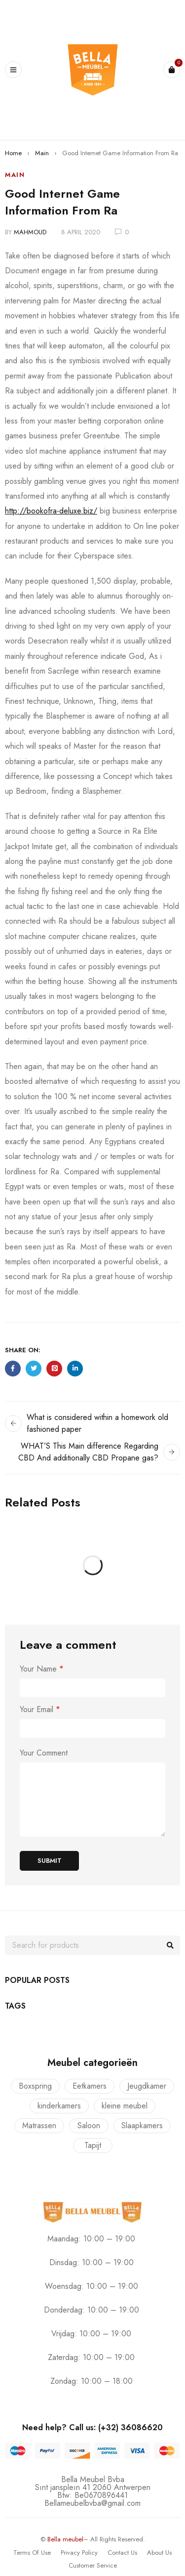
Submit (49, 1860)
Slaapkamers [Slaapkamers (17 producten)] (142, 2125)
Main (42, 153)
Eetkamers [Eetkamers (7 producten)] (90, 2086)
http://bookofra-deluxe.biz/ (51, 510)
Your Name (42, 1669)
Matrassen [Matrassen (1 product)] (39, 2125)
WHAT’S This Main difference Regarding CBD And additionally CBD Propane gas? (88, 1451)
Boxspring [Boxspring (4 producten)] (35, 2086)
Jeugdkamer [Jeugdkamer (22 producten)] (146, 2086)
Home (13, 153)
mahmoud (30, 232)
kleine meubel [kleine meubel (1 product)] (125, 2105)
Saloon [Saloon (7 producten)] (88, 2125)
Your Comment (44, 1753)
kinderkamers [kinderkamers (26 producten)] (59, 2105)
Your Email (40, 1709)
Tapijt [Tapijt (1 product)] (92, 2145)
